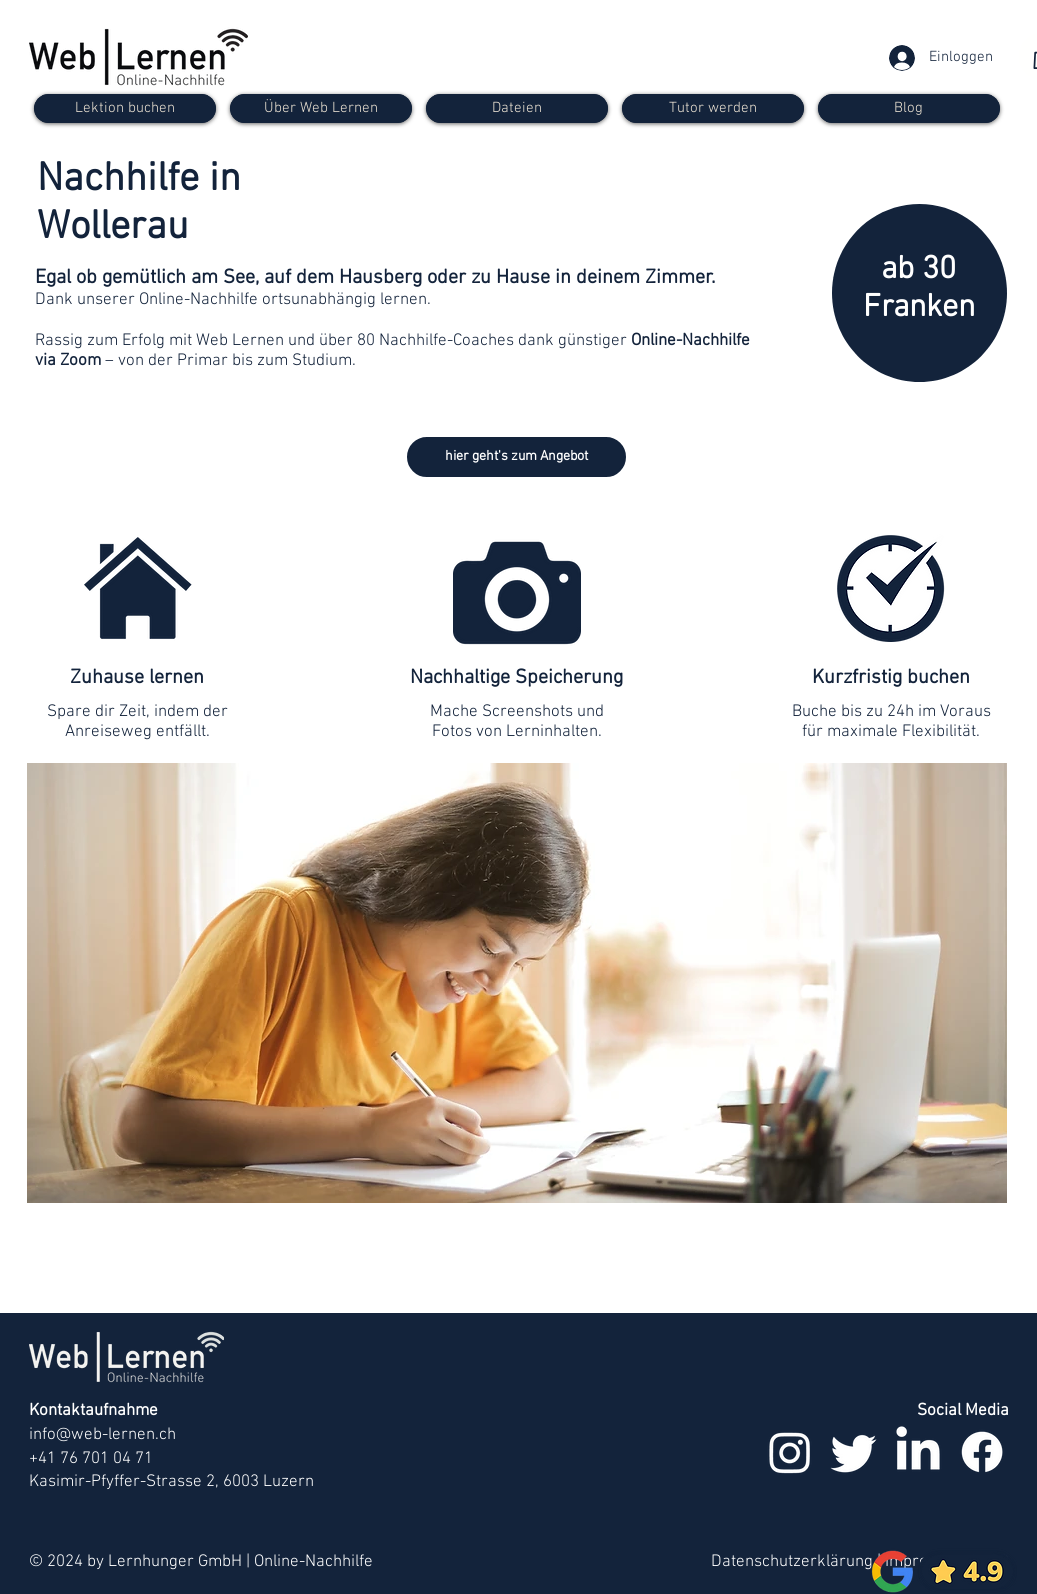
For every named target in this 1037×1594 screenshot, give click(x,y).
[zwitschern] (854, 1452)
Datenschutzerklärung (792, 1562)
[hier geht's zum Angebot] (516, 457)
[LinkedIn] (918, 1452)
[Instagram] (790, 1452)
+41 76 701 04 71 (91, 1459)
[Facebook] (982, 1452)
